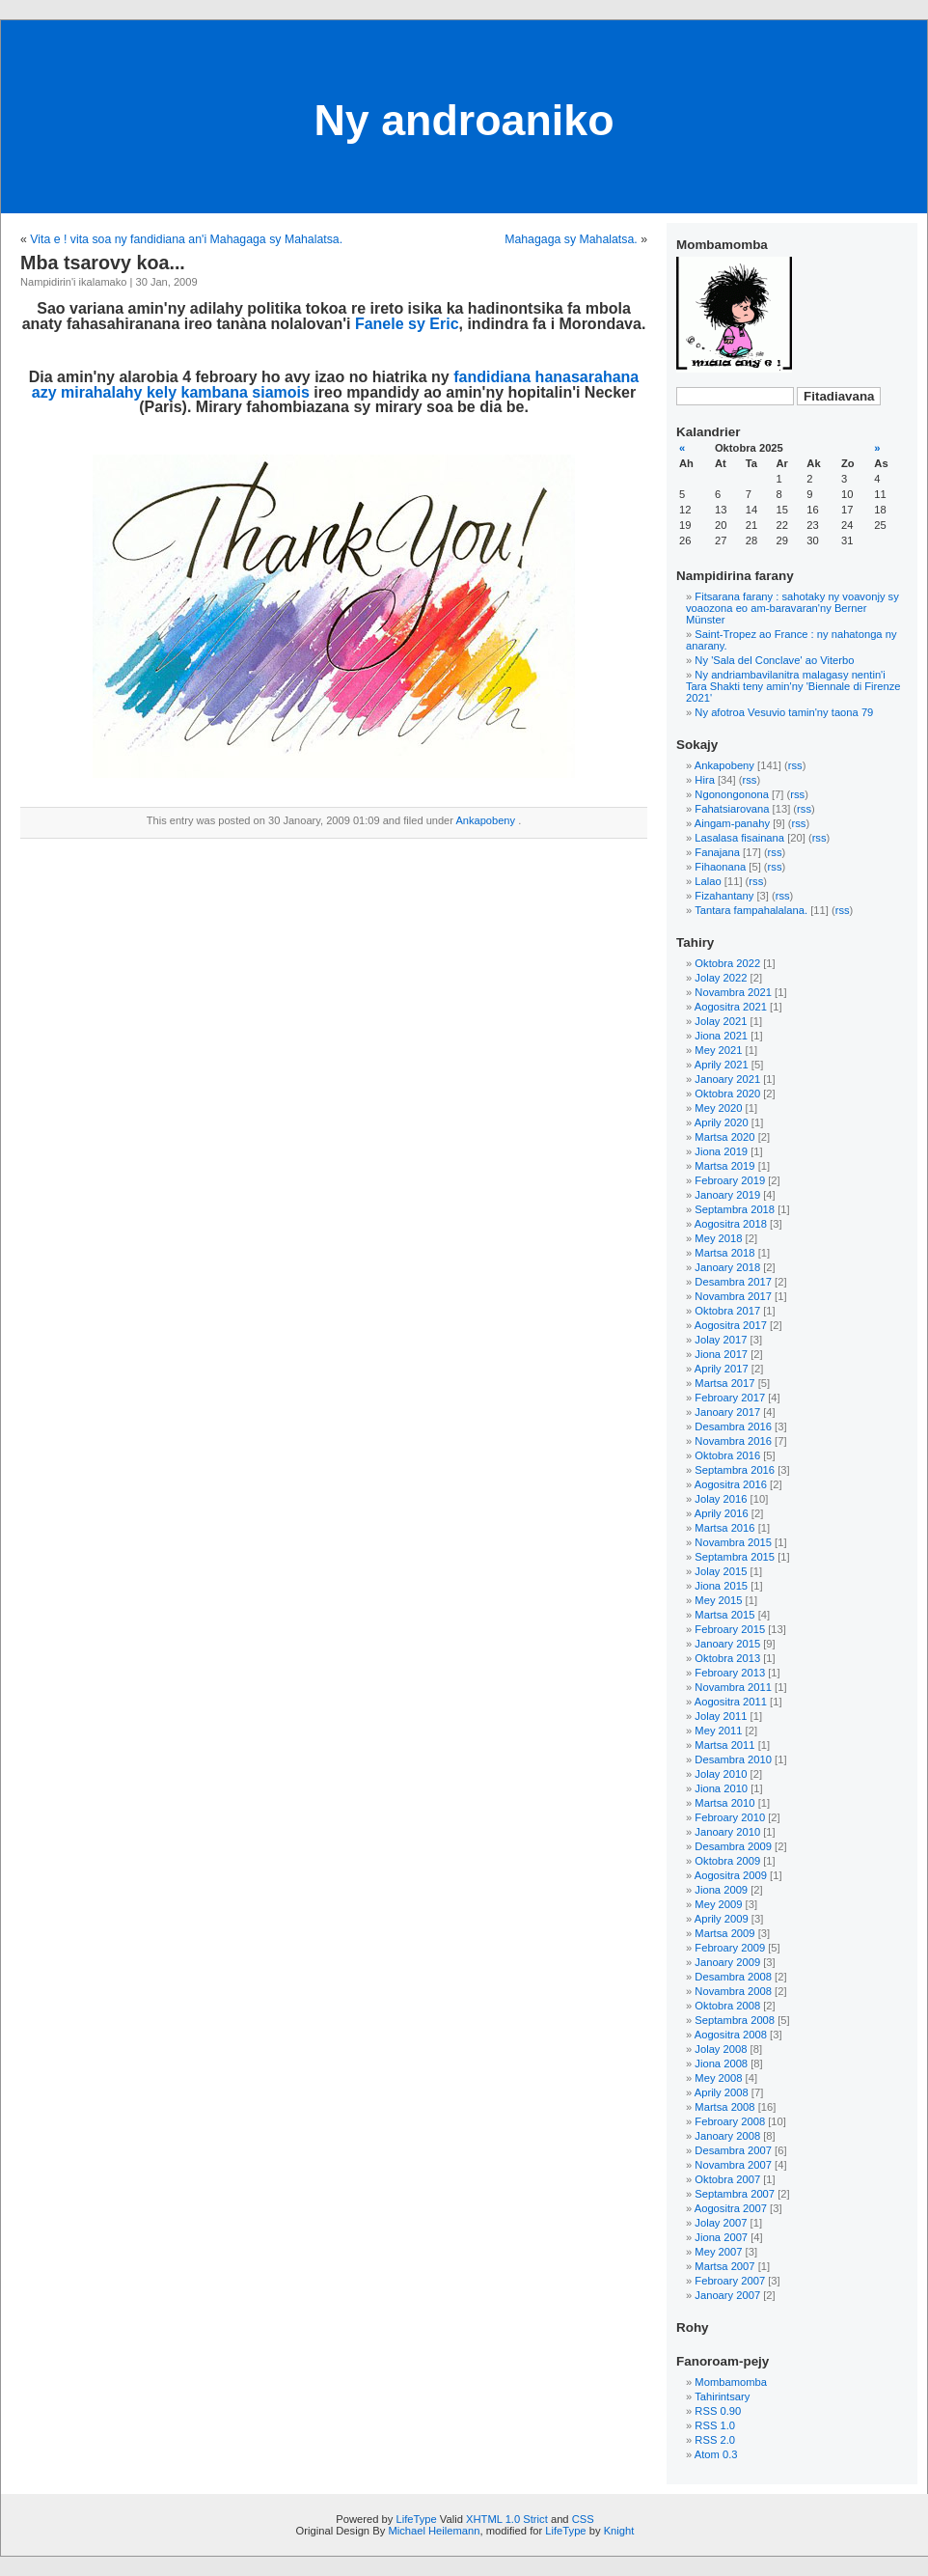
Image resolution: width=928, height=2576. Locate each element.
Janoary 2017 (727, 1412)
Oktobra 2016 (727, 1455)
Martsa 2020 (724, 1137)
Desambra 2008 (733, 1976)
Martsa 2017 (724, 1383)
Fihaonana (720, 867)
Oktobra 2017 (727, 1310)
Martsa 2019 (724, 1166)
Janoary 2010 (727, 1832)
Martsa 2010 (724, 1803)
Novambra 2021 (733, 992)
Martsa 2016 (724, 1528)
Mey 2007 (718, 2251)
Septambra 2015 (735, 1557)
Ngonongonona (732, 794)
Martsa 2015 (724, 1614)
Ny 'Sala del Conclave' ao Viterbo (774, 660)
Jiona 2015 (721, 1586)
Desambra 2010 (733, 1759)
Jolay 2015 (721, 1571)
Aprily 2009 (722, 1919)
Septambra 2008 (735, 2020)
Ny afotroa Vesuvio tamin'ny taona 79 (784, 712)
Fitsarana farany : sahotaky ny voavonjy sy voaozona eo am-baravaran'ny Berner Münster (792, 608)
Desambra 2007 (733, 2150)
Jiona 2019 (721, 1151)
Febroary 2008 (730, 2121)
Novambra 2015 (733, 1542)
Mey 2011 (718, 1730)
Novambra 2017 (733, 1296)
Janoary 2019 (727, 1195)
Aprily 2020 (722, 1122)
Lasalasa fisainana (739, 838)
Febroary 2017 (730, 1397)
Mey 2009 (718, 1904)
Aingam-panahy (732, 823)
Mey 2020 (718, 1108)
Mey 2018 (718, 1238)
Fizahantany (724, 895)
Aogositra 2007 (731, 2208)
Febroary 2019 (730, 1180)
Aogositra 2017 (731, 1325)
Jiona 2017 (721, 1354)
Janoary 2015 (727, 1643)
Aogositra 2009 (731, 1875)
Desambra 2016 (733, 1426)
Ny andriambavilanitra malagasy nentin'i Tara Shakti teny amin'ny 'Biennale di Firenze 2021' (793, 686)
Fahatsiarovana (732, 809)
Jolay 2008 (721, 2049)
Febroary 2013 (730, 1672)
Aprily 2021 (722, 1064)
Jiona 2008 (721, 2063)
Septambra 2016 (735, 1470)
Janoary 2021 (727, 1079)
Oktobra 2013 (727, 1658)
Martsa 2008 (724, 2107)
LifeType (416, 2519)
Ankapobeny (485, 820)
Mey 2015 (718, 1600)
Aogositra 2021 (731, 1006)
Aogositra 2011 (731, 1701)
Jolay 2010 (721, 1774)
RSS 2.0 (715, 2440)
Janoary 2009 (727, 1962)
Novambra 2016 (733, 1441)
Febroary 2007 (730, 2280)
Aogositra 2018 (731, 1224)
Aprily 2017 (722, 1368)
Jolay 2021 (721, 1021)
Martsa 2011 (724, 1745)
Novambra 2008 (733, 1991)
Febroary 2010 (730, 1817)
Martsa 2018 (724, 1253)
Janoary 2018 (727, 1267)
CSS (583, 2519)
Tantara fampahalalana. (751, 910)
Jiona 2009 (721, 1890)
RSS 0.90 (718, 2411)
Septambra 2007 (735, 2194)
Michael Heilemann (433, 2530)
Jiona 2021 (721, 1035)
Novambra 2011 (733, 1687)
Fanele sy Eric (407, 324)
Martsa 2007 (724, 2266)
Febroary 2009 (730, 1947)
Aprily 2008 (722, 2092)
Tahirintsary (722, 2396)
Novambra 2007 (733, 2165)
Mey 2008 (718, 2078)
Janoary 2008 (727, 2136)
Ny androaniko (464, 120)
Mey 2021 (718, 1050)
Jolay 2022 (721, 977)
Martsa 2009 (724, 1933)
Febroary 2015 (730, 1629)
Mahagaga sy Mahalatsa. (571, 239)
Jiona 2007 (721, 2237)
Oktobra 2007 (727, 2179)
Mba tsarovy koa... (102, 262)
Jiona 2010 (721, 1788)
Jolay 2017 (721, 1339)
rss (795, 765)
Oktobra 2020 (727, 1093)
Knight (619, 2530)
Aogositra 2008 (731, 2034)
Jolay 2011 (721, 1716)
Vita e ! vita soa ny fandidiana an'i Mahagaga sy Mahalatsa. (186, 239)
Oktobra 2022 (727, 963)
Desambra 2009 (733, 1846)
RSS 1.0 (715, 2425)
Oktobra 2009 (727, 1861)
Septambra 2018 (735, 1209)
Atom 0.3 (716, 2454)
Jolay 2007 (721, 2223)
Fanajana (717, 852)
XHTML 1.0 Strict (507, 2519)
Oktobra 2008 (727, 2005)
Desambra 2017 (733, 1282)
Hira (705, 780)
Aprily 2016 (722, 1513)
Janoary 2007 (727, 2295)
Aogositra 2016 (731, 1484)
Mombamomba (731, 2382)
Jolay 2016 (721, 1499)
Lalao (708, 881)
